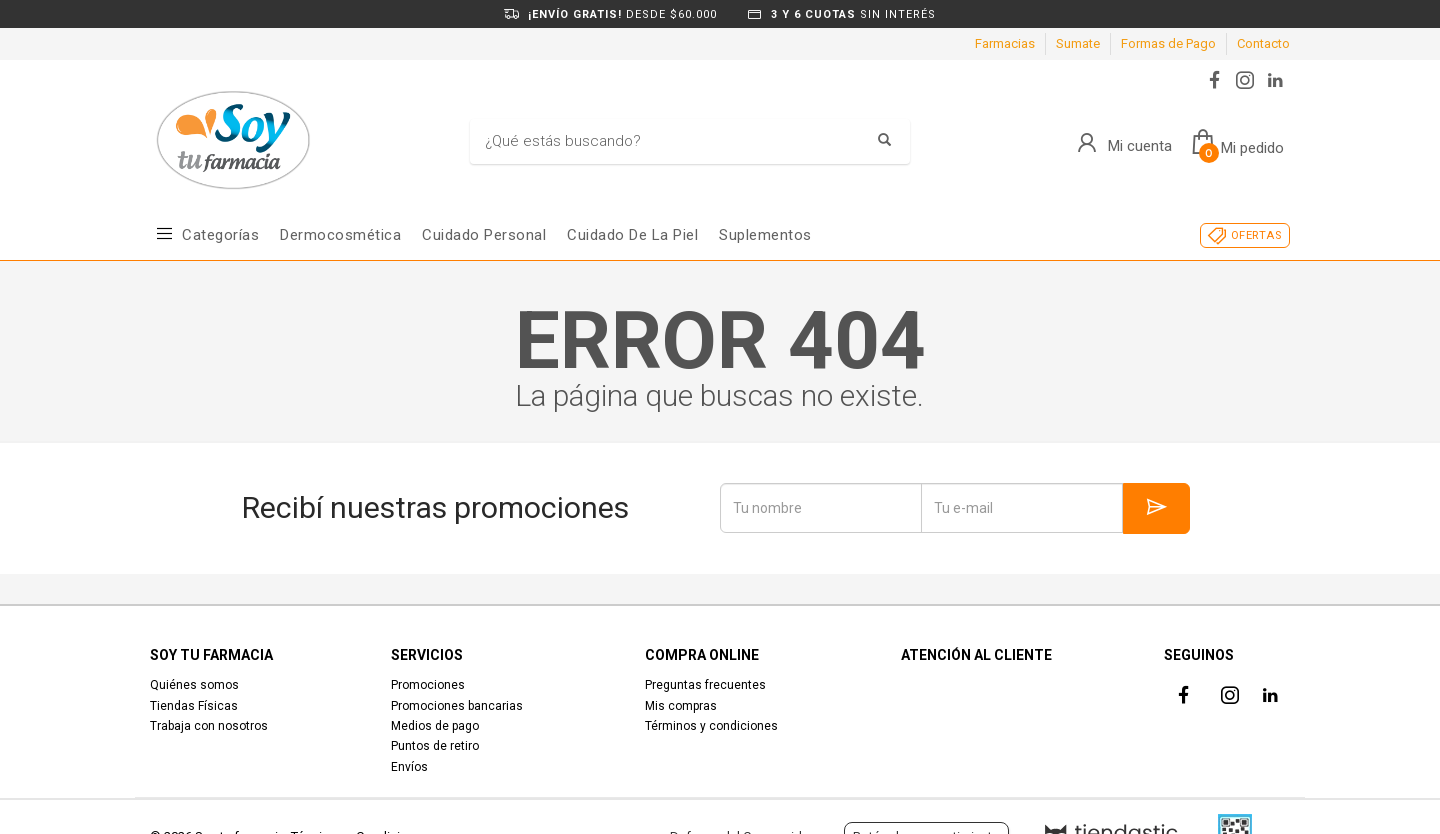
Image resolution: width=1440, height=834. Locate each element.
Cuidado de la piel (632, 235)
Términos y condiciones (711, 726)
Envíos (409, 767)
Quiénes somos (194, 685)
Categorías (220, 235)
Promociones (428, 685)
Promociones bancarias (457, 706)
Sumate (1078, 43)
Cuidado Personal (484, 235)
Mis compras (681, 706)
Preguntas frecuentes (705, 685)
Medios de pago (435, 726)
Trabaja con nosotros (209, 726)
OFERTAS (1256, 235)
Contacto (1263, 43)
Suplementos (765, 235)
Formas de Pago (1168, 43)
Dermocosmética (340, 235)
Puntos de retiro (435, 746)
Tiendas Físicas (194, 706)
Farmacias (1005, 43)
